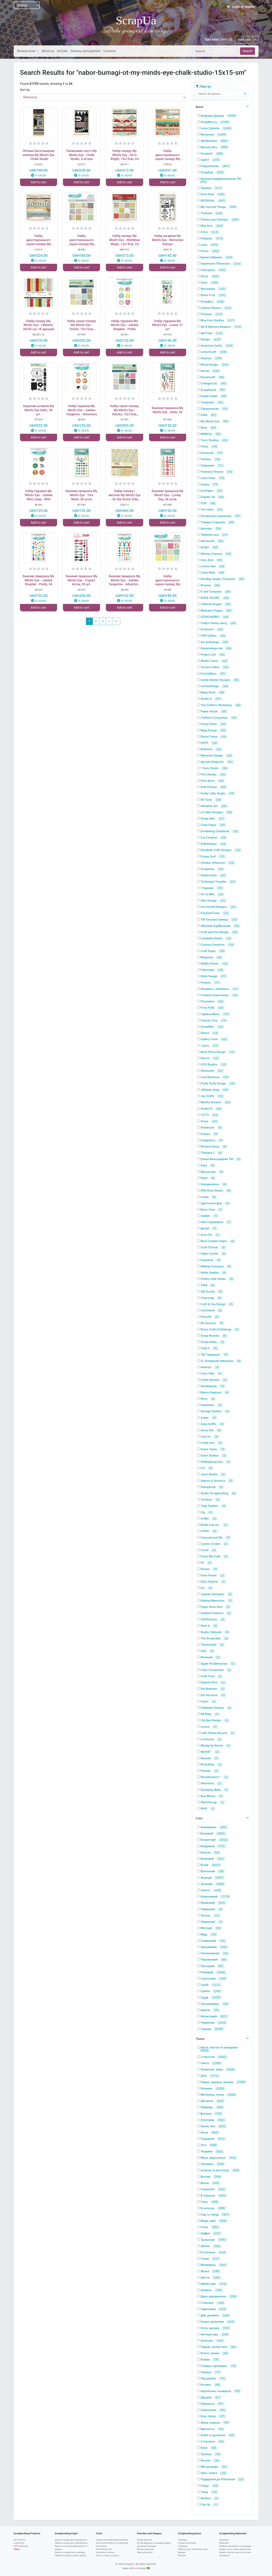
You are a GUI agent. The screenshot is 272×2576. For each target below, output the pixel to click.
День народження (213, 2296)
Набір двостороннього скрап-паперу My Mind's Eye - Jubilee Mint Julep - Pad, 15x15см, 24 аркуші (81, 240)
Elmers (205, 1569)
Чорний (206, 2029)
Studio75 (207, 1108)
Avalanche (207, 1127)
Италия (206, 585)
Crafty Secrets (210, 1380)
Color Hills (207, 1373)
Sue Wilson (208, 1796)
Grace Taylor (209, 1449)
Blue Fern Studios (212, 320)
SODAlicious (209, 1619)
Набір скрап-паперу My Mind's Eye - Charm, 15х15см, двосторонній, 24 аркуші (81, 325)
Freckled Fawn (210, 913)
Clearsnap (207, 1298)
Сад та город (210, 2214)
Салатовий (208, 1978)
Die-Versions (209, 1695)
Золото (206, 1890)
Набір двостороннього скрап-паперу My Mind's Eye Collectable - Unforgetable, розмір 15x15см (167, 155)
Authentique (209, 844)
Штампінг (224, 2540)
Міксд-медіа (209, 2466)
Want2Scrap (209, 1802)
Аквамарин (209, 1827)
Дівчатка (207, 2101)
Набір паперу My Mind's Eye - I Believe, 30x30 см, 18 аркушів (38, 325)
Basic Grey (208, 1209)
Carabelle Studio (211, 938)
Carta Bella (208, 572)
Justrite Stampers (213, 1594)
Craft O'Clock (209, 1247)
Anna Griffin (208, 1424)
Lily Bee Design (211, 1720)
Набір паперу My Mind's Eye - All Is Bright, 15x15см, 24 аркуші (124, 155)
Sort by (25, 90)
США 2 (205, 1348)
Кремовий (208, 1903)
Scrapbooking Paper (66, 2533)
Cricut (205, 1550)
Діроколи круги (145, 2552)
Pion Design (209, 774)
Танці (204, 2492)
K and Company (211, 591)
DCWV (205, 547)
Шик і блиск (209, 2473)
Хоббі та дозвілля (213, 2435)
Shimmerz (207, 1783)
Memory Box (209, 147)
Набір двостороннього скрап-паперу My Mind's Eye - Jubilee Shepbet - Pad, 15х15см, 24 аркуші (167, 580)
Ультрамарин (210, 2004)
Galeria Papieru (211, 308)
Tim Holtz (207, 509)
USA (203, 1651)
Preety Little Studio (213, 1279)
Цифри (205, 2233)
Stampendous (210, 1184)
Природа (207, 2107)
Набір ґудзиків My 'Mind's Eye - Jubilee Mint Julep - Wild (38, 495)
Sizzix (204, 276)
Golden (205, 1216)
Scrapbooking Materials (232, 2533)
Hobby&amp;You (212, 1462)
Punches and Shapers (149, 2533)
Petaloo (206, 982)
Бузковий (207, 1858)
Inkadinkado (209, 1386)
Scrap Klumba (210, 1335)
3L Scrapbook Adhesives (217, 1361)
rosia (204, 245)
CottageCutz (209, 383)
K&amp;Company (212, 1266)
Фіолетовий (209, 2016)
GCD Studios (209, 1064)
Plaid (204, 1178)
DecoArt (206, 1316)
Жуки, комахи (210, 2422)
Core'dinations (210, 1077)
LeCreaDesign (210, 686)
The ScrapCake (211, 1638)
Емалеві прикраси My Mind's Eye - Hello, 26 (168, 410)
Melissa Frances (211, 554)
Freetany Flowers (212, 471)
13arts (205, 1045)
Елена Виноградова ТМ (217, 1159)
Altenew (206, 358)
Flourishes (208, 1001)
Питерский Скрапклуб (216, 516)
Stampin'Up (208, 1487)
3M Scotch (208, 1291)
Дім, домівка (210, 2315)
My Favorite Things (213, 207)
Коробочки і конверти (216, 2391)
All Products (19, 2540)
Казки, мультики (212, 2321)
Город (205, 2258)
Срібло (205, 1991)
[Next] (109, 621)
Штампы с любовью (215, 989)
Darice (205, 1033)
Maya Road (208, 692)
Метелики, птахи (212, 2094)
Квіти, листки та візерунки (219, 2047)
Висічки (182, 2555)
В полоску (208, 2208)
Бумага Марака (211, 257)
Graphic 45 (208, 497)
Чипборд (182, 2540)
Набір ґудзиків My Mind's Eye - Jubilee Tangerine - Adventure (81, 410)
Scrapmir (207, 153)
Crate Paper (208, 825)
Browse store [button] (26, 51)
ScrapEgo (207, 172)
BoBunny (207, 749)
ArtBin (205, 1518)
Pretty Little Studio (213, 793)
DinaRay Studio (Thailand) (218, 579)
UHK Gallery (209, 635)
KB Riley (206, 1714)
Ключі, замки (210, 2353)
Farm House (209, 1575)
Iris (203, 1588)
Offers (17, 2549)
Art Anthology (210, 642)
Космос (206, 2384)
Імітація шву (209, 2334)
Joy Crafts (207, 1096)
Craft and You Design (215, 932)
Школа (205, 2246)
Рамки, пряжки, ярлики (217, 2082)
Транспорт (208, 2240)
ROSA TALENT (210, 598)
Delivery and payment (85, 51)
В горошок (208, 2195)
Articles (62, 51)
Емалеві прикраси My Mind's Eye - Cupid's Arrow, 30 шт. (81, 580)
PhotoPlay (207, 1764)
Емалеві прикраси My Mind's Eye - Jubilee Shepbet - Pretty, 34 (38, 580)
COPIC (205, 1531)
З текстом (208, 2057)
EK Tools (206, 799)
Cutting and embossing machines (112, 2540)
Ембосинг (224, 2543)
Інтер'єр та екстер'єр (215, 2170)
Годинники (208, 2309)
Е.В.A (204, 232)
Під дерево (208, 2378)
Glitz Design (209, 900)
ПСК (204, 503)
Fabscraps (207, 970)
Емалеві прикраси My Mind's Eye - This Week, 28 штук (81, 495)
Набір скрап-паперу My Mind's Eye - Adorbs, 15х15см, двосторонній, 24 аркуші (124, 410)
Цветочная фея (211, 1203)
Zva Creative (209, 837)
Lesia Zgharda (210, 128)
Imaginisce (208, 1140)
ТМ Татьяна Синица (214, 919)
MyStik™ (206, 1752)
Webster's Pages (212, 610)
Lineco (205, 1726)
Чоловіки (207, 2164)
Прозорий (207, 1966)
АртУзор (206, 333)
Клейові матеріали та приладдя (235, 2546)
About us (48, 51)
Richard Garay (210, 1146)
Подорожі (207, 2138)
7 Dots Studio (209, 768)
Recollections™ (210, 1777)
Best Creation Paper (214, 1241)
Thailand (206, 213)
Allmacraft (208, 541)
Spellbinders (209, 141)
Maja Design (209, 730)
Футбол (206, 2498)
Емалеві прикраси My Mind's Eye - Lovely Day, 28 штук (168, 495)
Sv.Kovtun (207, 629)
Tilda (204, 1285)
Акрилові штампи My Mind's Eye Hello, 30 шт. (38, 410)
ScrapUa (136, 20)
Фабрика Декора (212, 115)
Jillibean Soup (210, 1089)
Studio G (206, 698)
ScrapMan (207, 1026)
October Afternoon (213, 863)
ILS (203, 1468)
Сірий (204, 1997)
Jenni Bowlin (209, 1474)
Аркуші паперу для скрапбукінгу (71, 2540)
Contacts (109, 51)
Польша (206, 314)
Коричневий (209, 1896)
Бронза (206, 1852)
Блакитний (208, 1839)
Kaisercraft (208, 377)
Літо (204, 2145)
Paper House (209, 711)
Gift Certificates (21, 2546)
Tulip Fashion (209, 1506)
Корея (205, 484)
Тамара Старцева (213, 522)
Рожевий (207, 1972)
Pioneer (206, 1771)
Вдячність (208, 2429)
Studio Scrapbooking (214, 1493)
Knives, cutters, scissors (107, 2555)
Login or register (241, 7)
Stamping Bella (211, 1790)
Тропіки (206, 2454)
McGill (205, 1228)
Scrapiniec (208, 869)
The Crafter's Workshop (216, 705)
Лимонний (208, 1922)
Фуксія (205, 2010)
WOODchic (208, 200)
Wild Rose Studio (212, 1190)
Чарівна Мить (210, 1014)
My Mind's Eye (210, 421)
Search (247, 51)
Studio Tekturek (211, 1632)
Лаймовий (208, 1909)
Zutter (205, 1417)
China (204, 446)
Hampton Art (209, 806)
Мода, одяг (208, 2221)
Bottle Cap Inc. (210, 1525)
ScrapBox (207, 301)
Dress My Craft (210, 1556)
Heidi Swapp (209, 976)
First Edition (209, 673)
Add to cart (38, 182)
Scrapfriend (208, 390)
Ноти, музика (210, 2328)
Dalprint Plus (209, 1682)
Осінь (204, 2227)
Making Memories (213, 1600)
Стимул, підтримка (214, 2366)
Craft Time (208, 1676)
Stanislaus (208, 1405)
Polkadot (206, 238)
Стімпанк (207, 2303)
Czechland (208, 1310)
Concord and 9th (212, 1537)
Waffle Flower (210, 963)
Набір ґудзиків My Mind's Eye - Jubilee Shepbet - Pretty (124, 325)
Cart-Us (206, 1436)
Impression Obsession (215, 263)
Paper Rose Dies (211, 1607)
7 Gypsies (207, 888)
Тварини (206, 2151)
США (204, 415)
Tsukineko (207, 402)
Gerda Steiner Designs (215, 680)
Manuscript (208, 1172)
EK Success (208, 1323)
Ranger (205, 339)
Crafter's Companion (214, 717)
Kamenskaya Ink (211, 648)
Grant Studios (210, 1455)
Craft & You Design (213, 1304)
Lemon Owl (208, 566)
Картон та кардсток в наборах (70, 2552)
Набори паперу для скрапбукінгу (71, 2543)
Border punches (144, 2540)
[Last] (116, 621)
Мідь (204, 1934)
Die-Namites (209, 1689)
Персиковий (209, 1959)
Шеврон (206, 2290)
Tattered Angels (211, 604)
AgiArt (205, 160)
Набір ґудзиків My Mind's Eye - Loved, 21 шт (167, 325)
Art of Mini (208, 894)
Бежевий (207, 1833)
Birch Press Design (213, 1052)
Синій (204, 1985)
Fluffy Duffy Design (213, 1083)
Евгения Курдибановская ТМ (221, 179)
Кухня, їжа (208, 2126)
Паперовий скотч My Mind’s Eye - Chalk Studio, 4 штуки (81, 155)
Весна (205, 2183)
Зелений (206, 1884)
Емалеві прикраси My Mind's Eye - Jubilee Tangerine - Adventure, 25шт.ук (124, 580)
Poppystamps (210, 166)
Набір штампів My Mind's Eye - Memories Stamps (167, 240)
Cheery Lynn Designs (214, 219)
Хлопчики (207, 2120)
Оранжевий (209, 1947)
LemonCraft (208, 352)
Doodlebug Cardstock (215, 831)
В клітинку (208, 2252)
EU (202, 1562)
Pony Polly (208, 1007)
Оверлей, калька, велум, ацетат (70, 2555)
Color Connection (212, 1670)
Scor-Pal (206, 1235)
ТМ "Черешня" (210, 1354)
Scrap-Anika (209, 1342)
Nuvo (204, 1398)
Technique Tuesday (213, 881)
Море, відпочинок (213, 2157)
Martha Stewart (211, 1102)
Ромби (205, 2359)
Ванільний (208, 1871)
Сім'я (204, 2202)
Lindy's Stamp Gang (214, 623)
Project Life (208, 654)
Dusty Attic (208, 818)
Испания (207, 1657)
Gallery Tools (209, 1039)
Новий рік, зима (212, 2069)
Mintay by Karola (212, 1745)
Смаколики (209, 2410)
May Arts (207, 226)
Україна (206, 188)
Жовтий (206, 1877)
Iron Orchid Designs (214, 907)
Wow (204, 427)
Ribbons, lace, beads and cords (193, 2549)
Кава (204, 2448)
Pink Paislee (209, 787)
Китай (205, 371)
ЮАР (204, 1808)
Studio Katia (209, 875)
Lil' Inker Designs (212, 812)
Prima (204, 251)
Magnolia (207, 957)
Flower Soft (208, 856)
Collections (19, 2543)
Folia (204, 1165)
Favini (204, 1701)
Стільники (208, 2441)
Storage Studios (211, 1411)
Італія (205, 1197)
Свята (205, 2063)
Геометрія (208, 2189)
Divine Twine (209, 736)
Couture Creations (213, 944)
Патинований (210, 1953)
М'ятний (206, 1928)
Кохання (206, 2088)
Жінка (205, 2271)
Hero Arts (207, 560)
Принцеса (207, 2403)
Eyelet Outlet (209, 396)
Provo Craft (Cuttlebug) (216, 1329)
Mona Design (209, 364)
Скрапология (210, 408)
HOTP (204, 743)
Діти (204, 2075)
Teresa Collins (210, 667)
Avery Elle (207, 1430)
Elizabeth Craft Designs (216, 850)
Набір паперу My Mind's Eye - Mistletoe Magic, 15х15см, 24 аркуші (124, 240)
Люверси (182, 2546)
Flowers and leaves (187, 2543)
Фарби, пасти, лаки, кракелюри (235, 2549)
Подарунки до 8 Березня (218, 2479)
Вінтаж (205, 2176)
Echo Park (207, 194)
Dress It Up (208, 295)
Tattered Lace (210, 535)
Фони (204, 2132)
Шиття (205, 2277)
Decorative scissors (105, 2552)
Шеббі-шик (208, 2284)
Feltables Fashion (212, 1708)
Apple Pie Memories (214, 1663)
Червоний (207, 2022)
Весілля (206, 2113)
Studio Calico (209, 661)
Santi (204, 282)
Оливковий (208, 1941)
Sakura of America (213, 1481)
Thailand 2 (208, 1153)
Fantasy (206, 459)
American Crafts (211, 345)
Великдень (208, 2265)
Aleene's (206, 1367)
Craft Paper (208, 951)
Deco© (205, 1058)
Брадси (182, 2552)
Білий (204, 1865)
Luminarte (207, 1739)
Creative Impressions (215, 995)
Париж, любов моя (214, 2347)
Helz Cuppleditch (212, 1222)
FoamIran (207, 1260)
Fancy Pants (209, 724)
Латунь (206, 1915)
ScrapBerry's (209, 122)
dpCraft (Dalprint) (212, 762)
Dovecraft (207, 453)
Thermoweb (209, 1644)
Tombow (206, 1499)
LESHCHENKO (210, 617)
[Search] (215, 51)
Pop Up (205, 2504)
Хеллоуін (207, 2340)
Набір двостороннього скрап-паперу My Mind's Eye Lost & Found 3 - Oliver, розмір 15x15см (38, 240)
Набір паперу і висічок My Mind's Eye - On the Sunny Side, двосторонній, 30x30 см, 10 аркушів (125, 495)
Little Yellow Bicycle (214, 1733)
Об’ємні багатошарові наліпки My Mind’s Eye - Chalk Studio (38, 155)
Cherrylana (208, 270)
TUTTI (205, 1115)
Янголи (205, 2460)
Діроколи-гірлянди (146, 2546)
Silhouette (207, 1071)
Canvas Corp (209, 1020)
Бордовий (208, 1846)
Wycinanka (208, 289)
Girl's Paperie (209, 1581)
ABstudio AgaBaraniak (215, 926)
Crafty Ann (208, 1443)
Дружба (206, 2397)
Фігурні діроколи (145, 2549)
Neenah (206, 1758)
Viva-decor (208, 780)
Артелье (206, 528)
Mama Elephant (211, 1392)
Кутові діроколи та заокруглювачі (154, 2543)
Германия (207, 465)
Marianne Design (212, 755)
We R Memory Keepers (216, 327)
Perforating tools (104, 2549)
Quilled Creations (212, 1613)
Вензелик (207, 134)
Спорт (205, 2485)
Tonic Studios (210, 440)
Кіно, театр (208, 2416)
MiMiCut (206, 434)
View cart (244, 40)
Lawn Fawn (208, 478)
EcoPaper (207, 490)
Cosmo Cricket (210, 1544)
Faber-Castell (209, 1253)
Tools (99, 2533)
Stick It (205, 1625)
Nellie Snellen (210, 1272)
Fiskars (205, 1134)
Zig (203, 1512)
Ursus (204, 1121)
